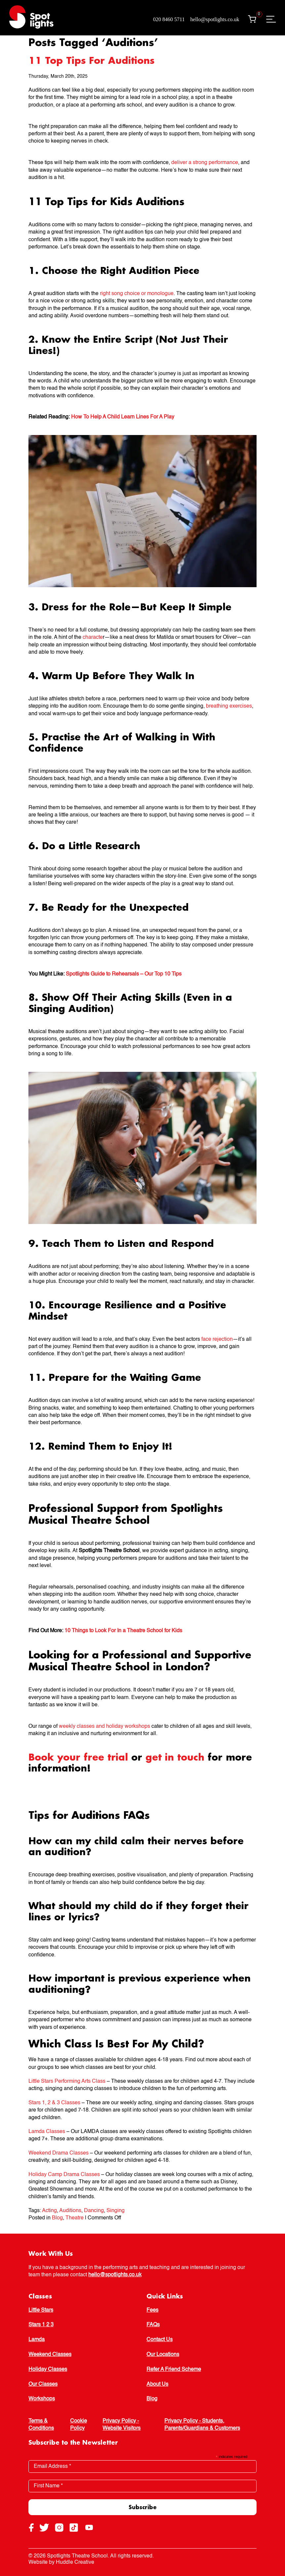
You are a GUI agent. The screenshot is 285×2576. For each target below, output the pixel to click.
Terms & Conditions (41, 2425)
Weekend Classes (49, 2354)
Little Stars (40, 2310)
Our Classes (43, 2384)
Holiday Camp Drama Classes (64, 2174)
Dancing (94, 2210)
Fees (152, 2310)
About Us (157, 2384)
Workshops (41, 2399)
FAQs (153, 2325)
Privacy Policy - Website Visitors (121, 2425)
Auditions (70, 2210)
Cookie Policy (78, 2425)
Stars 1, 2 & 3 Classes (54, 2103)
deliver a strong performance (204, 162)
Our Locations (162, 2354)
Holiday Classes (47, 2369)
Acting (49, 2210)
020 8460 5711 (168, 19)
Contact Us (159, 2339)
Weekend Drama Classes (58, 2153)
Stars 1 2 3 (41, 2325)
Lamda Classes (46, 2131)
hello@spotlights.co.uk (214, 19)
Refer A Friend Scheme (173, 2369)
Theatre (74, 2218)
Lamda (36, 2339)
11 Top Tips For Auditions (91, 60)
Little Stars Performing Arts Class (66, 2081)
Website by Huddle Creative (61, 2562)
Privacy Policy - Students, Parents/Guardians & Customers (202, 2425)
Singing (115, 2210)
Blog (57, 2218)
